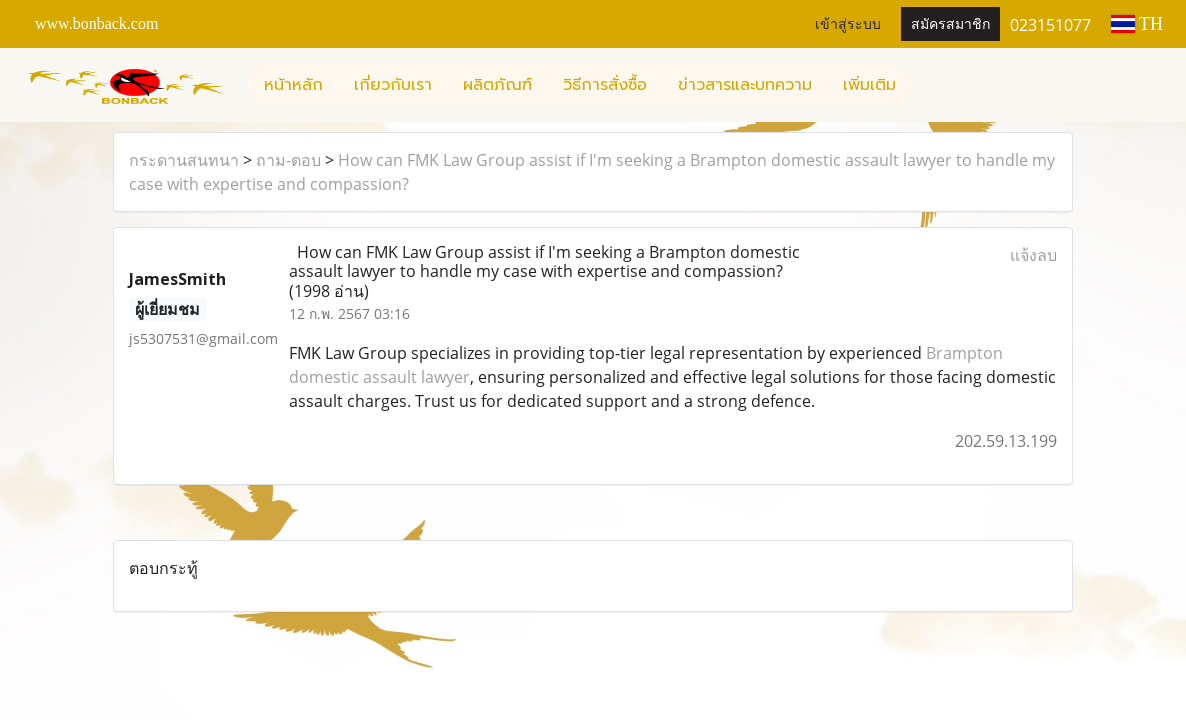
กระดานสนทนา (184, 160)
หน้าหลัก (293, 85)
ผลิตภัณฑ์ (497, 85)
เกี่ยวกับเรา (393, 85)
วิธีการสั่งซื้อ (605, 85)
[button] (929, 85)
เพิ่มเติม (869, 85)
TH (1137, 24)
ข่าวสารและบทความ (745, 85)
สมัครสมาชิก (950, 24)
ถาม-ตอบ (288, 160)
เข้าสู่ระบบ (848, 24)
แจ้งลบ (1033, 255)
